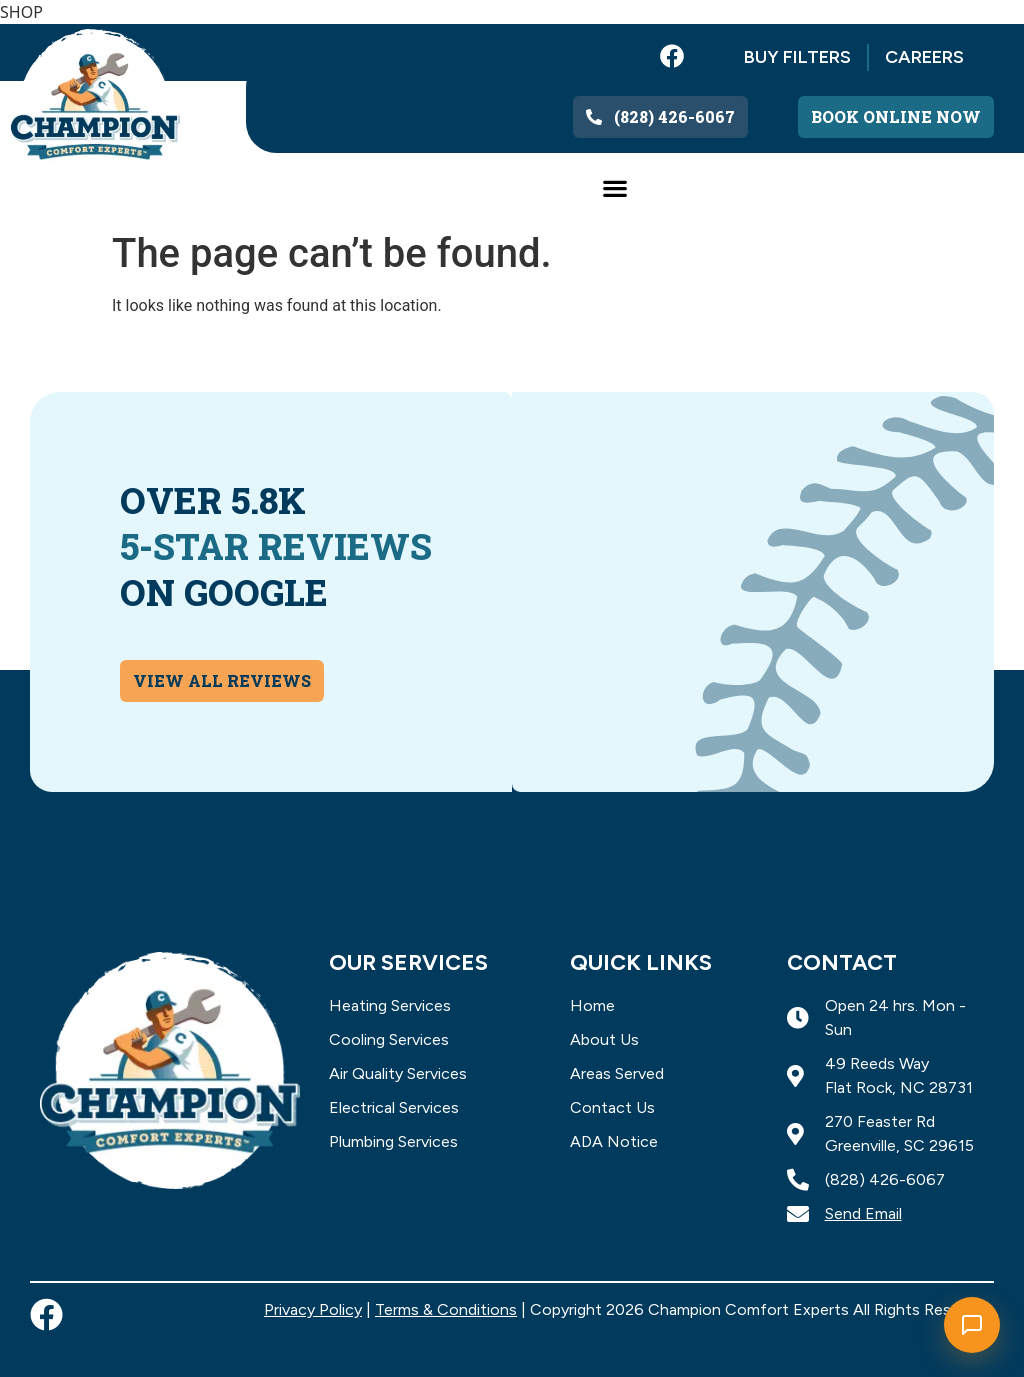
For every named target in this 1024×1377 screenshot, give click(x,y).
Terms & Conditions (446, 1309)
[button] (614, 187)
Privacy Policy (313, 1309)
